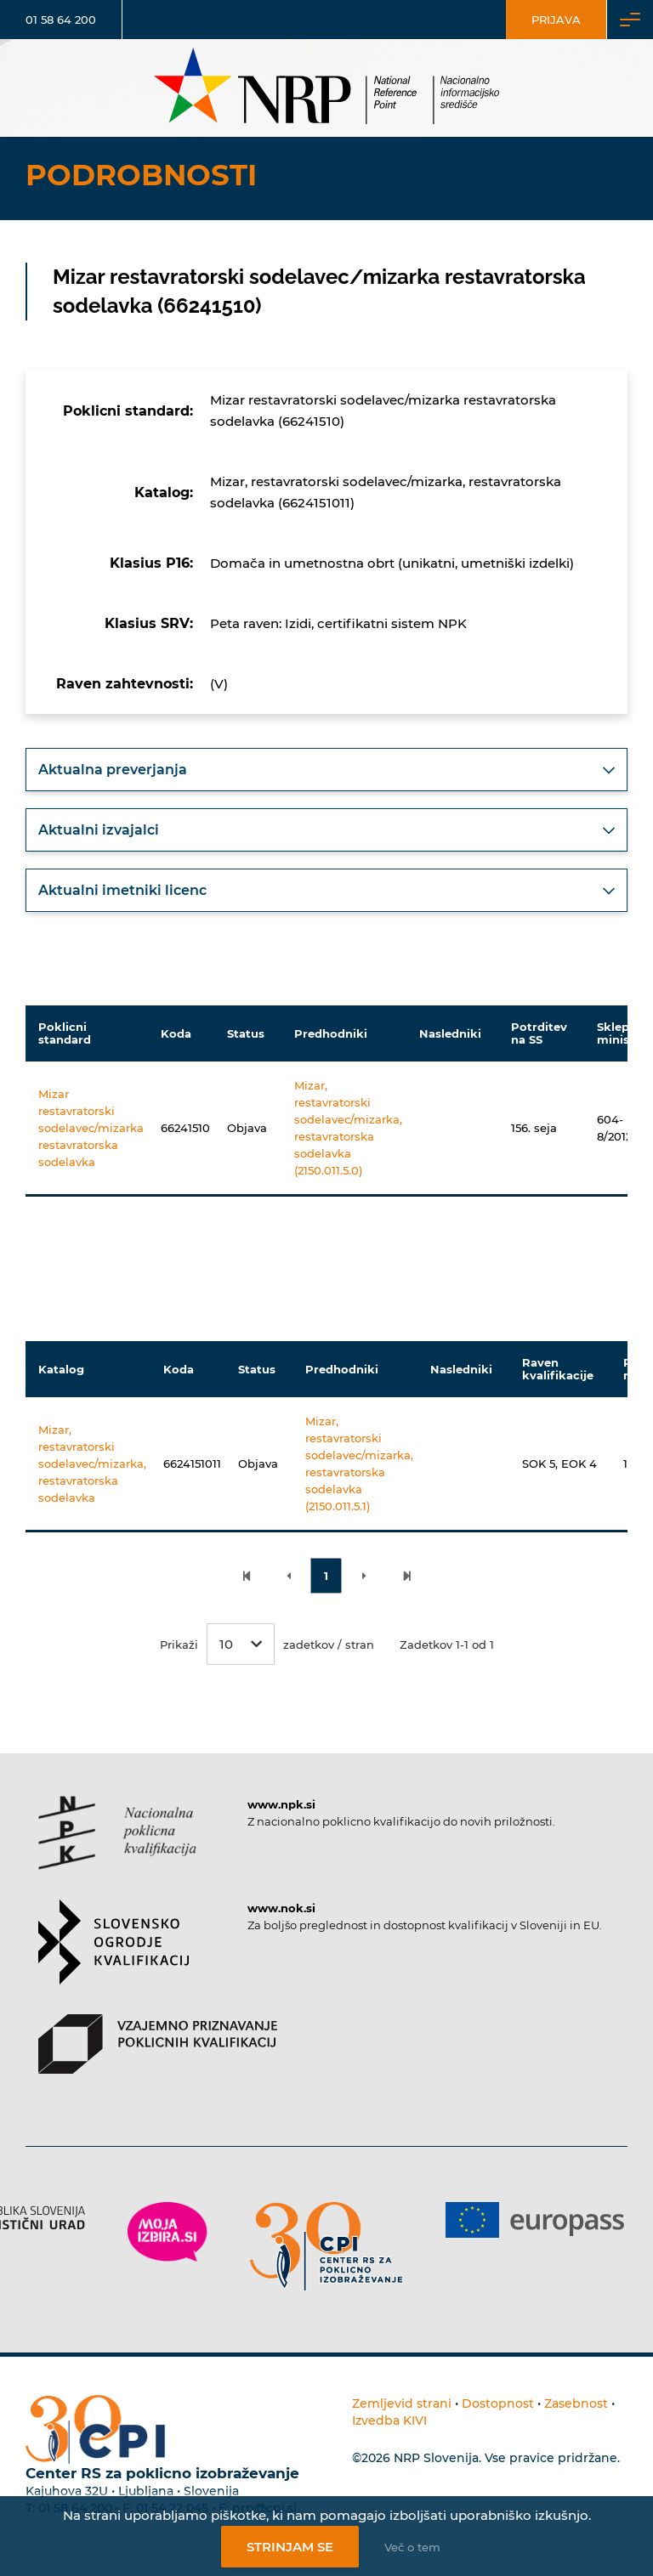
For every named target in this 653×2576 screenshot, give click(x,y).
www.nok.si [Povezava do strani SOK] (281, 1908)
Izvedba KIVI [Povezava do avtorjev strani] (389, 2420)
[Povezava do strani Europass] (535, 2219)
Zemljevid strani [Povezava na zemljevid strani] (401, 2403)
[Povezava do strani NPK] (117, 1847)
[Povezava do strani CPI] (326, 2246)
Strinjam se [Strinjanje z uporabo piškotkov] (290, 2547)
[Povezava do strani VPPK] (157, 2058)
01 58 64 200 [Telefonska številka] (61, 19)
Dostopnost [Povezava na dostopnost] (498, 2403)
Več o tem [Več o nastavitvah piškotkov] (412, 2547)
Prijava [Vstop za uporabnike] (556, 19)
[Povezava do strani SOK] (113, 1956)
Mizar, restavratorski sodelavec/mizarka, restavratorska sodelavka (92, 1463)
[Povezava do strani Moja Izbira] (167, 2231)
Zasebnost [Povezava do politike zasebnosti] (576, 2403)
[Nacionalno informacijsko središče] (326, 88)
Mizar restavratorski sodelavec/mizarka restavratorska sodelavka (91, 1128)
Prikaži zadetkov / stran (267, 1644)
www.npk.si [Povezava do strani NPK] (281, 1804)
